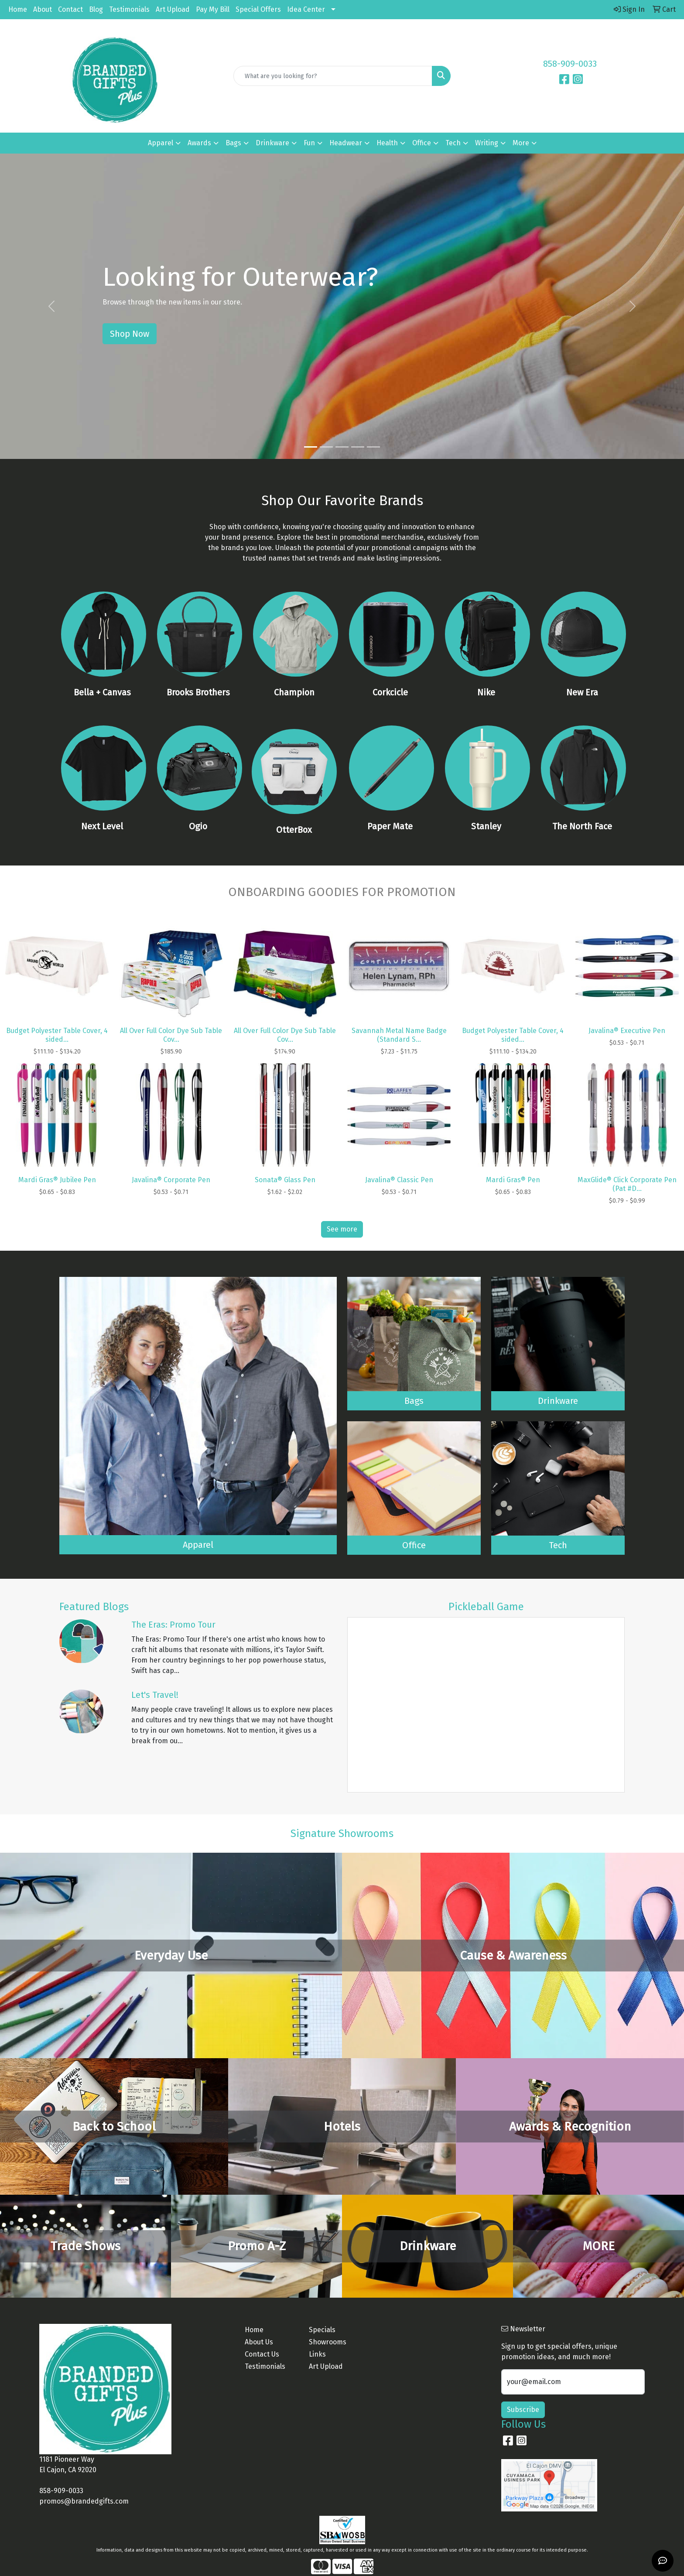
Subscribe (523, 2409)
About (42, 9)
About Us (259, 2342)
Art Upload (173, 9)
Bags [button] (233, 143)
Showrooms (327, 2342)
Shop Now (129, 333)
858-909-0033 (570, 63)
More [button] (521, 143)
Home (17, 9)
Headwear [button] (345, 143)
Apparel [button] (160, 143)
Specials (322, 2330)
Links (317, 2354)
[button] (51, 306)
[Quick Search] (333, 76)
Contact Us (262, 2354)
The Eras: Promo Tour (173, 1624)
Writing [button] (486, 143)
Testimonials (129, 9)
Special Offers (258, 9)
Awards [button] (199, 143)
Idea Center (306, 9)
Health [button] (387, 143)
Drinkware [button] (272, 143)
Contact (70, 9)
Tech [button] (453, 143)
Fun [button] (309, 143)
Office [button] (421, 143)
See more (342, 1229)
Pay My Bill (212, 9)
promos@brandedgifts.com (84, 2501)
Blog (96, 9)
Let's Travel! (154, 1695)
